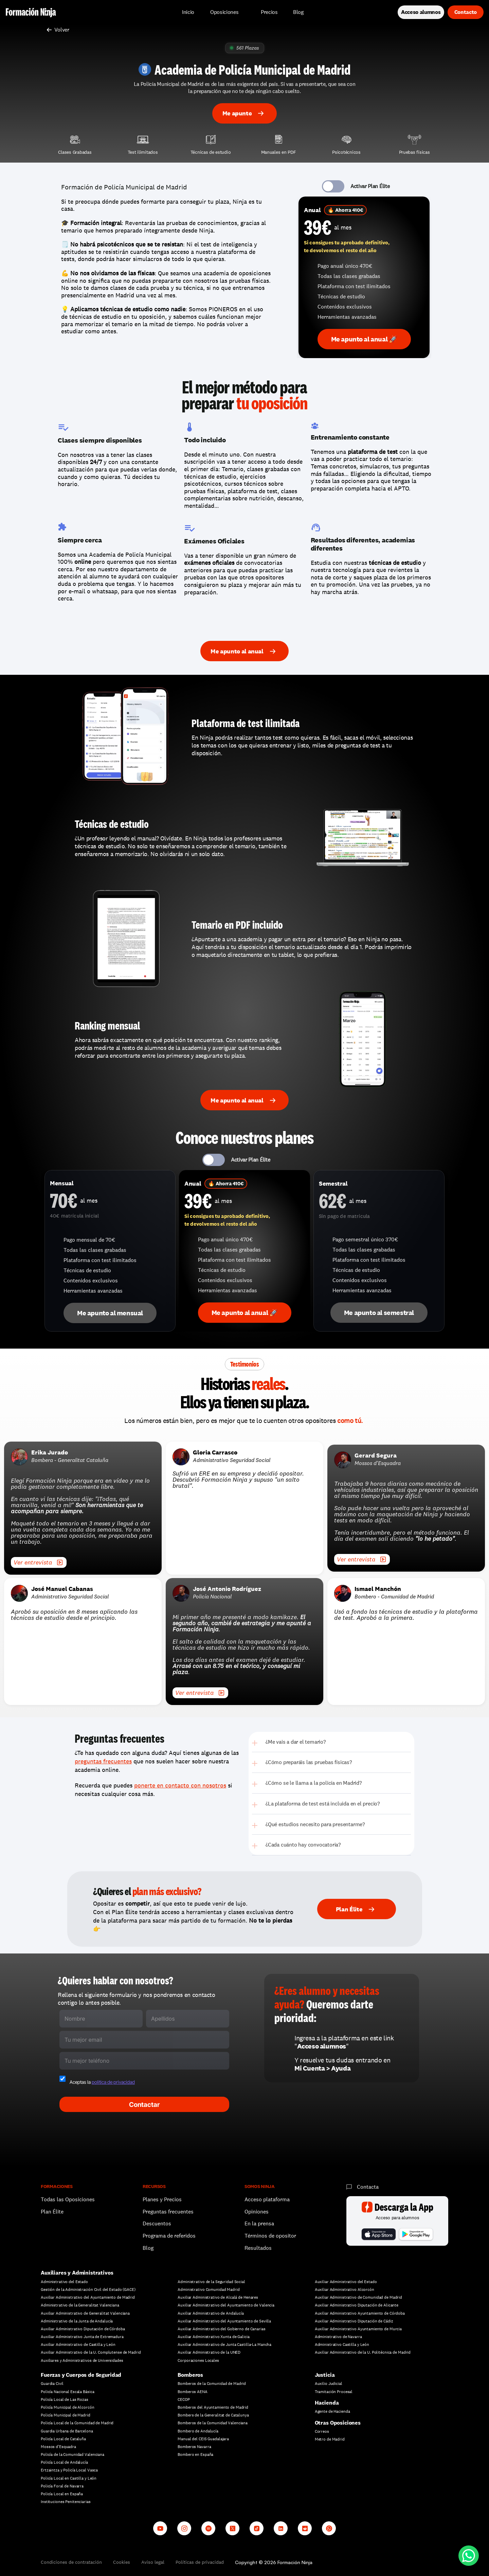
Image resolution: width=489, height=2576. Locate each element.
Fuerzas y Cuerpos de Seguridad (81, 2374)
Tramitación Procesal (334, 2391)
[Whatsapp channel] (329, 2528)
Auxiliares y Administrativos (77, 2272)
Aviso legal (152, 2562)
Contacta (368, 2186)
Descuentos (158, 2223)
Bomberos (190, 2374)
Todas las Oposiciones (68, 2199)
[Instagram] (184, 2528)
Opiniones (256, 2211)
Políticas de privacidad (200, 2562)
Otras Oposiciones (338, 2422)
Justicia (325, 2374)
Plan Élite (52, 2211)
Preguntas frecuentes (168, 2211)
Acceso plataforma (267, 2199)
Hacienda (327, 2402)
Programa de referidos (169, 2235)
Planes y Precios (162, 2199)
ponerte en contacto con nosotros (180, 1785)
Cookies (121, 2562)
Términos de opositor (270, 2235)
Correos (322, 2431)
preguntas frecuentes (103, 1761)
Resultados (258, 2247)
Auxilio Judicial (328, 2383)
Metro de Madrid (330, 2439)
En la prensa (259, 2223)
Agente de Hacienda (332, 2411)
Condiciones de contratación (71, 2562)
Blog (148, 2247)
